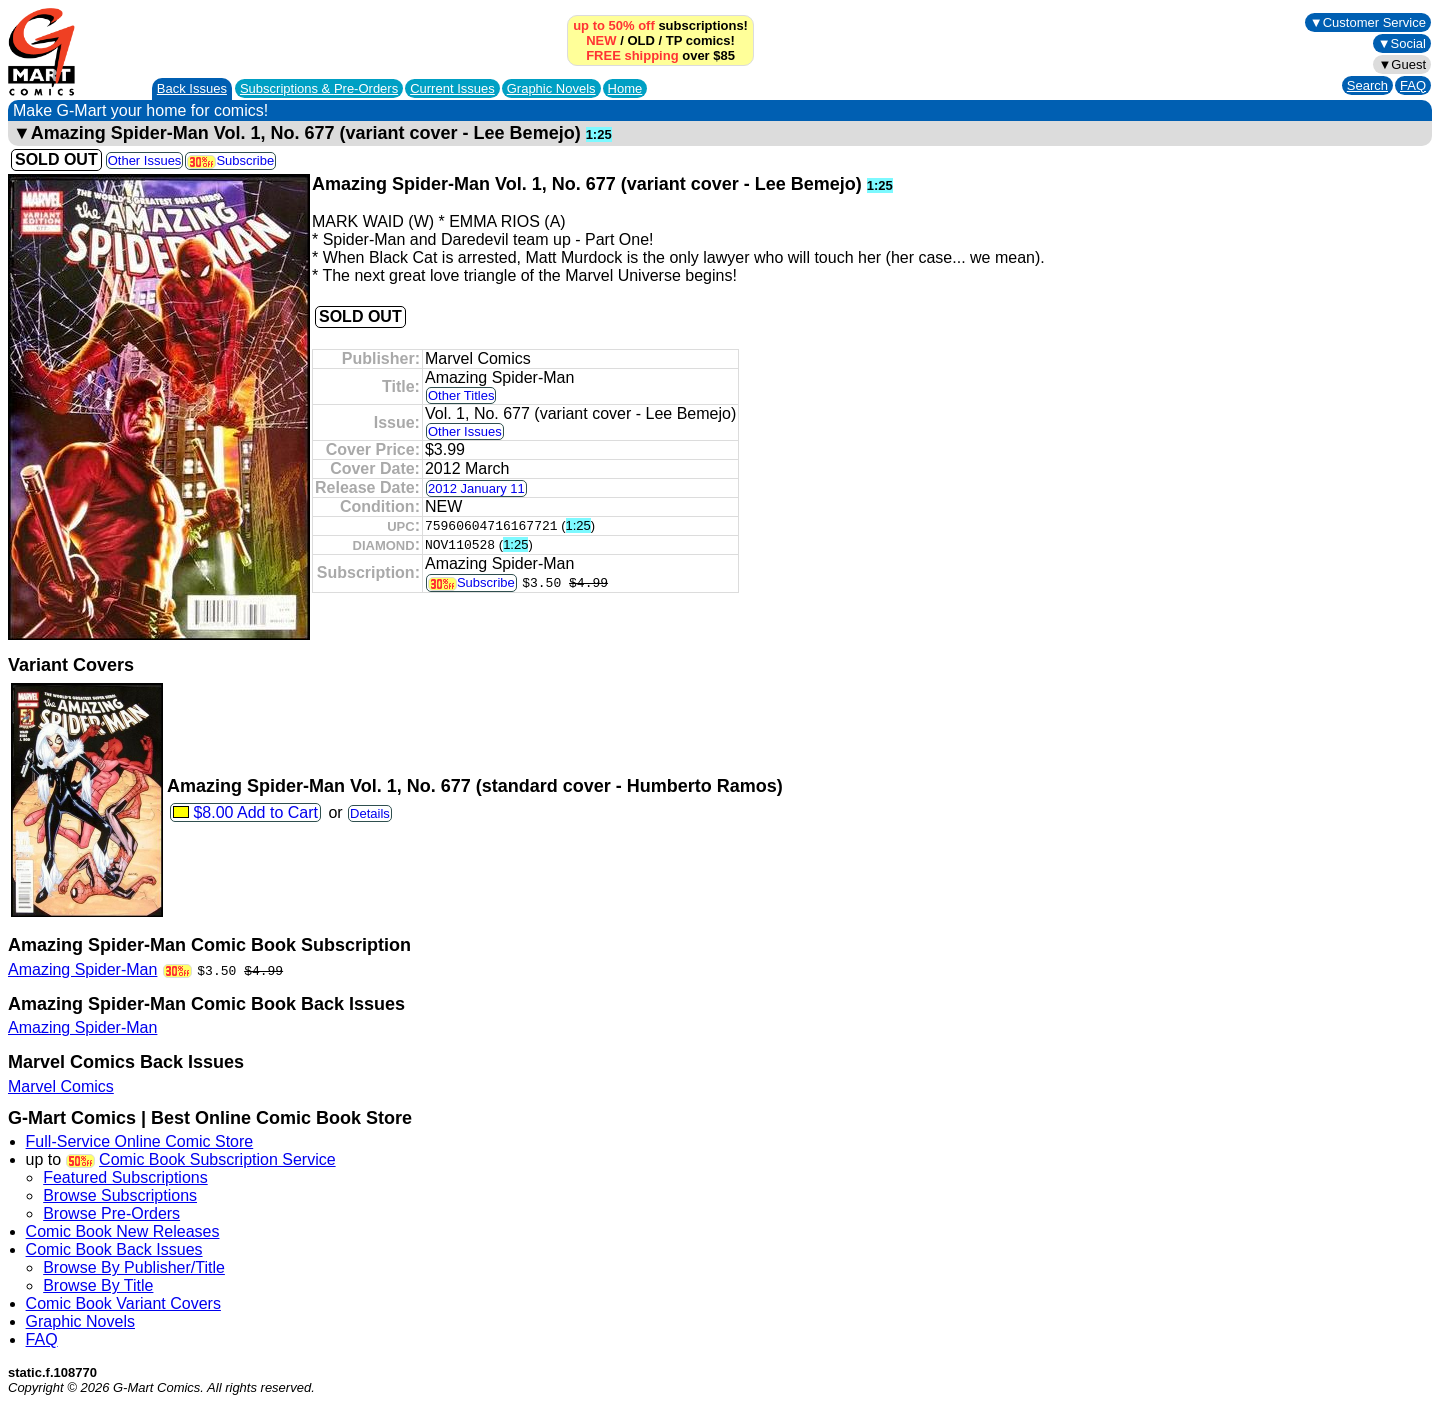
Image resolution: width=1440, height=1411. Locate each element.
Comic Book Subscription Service (217, 1159)
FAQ (1413, 85)
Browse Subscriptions (120, 1195)
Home (625, 88)
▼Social (1402, 43)
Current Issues (452, 88)
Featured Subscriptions (125, 1177)
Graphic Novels (551, 88)
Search (1367, 85)
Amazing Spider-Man (82, 969)
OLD (640, 40)
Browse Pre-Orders (111, 1213)
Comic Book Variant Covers (123, 1303)
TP (674, 40)
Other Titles (461, 395)
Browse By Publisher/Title (134, 1267)
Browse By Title (98, 1285)
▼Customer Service (1368, 22)
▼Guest (1402, 64)
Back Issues (192, 88)
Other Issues (145, 160)
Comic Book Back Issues (114, 1249)
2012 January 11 (476, 488)
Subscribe (230, 160)
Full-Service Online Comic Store (140, 1141)
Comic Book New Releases (123, 1231)
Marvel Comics (61, 1086)
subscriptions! (660, 25)
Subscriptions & (319, 88)
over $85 (660, 55)
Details (370, 813)
